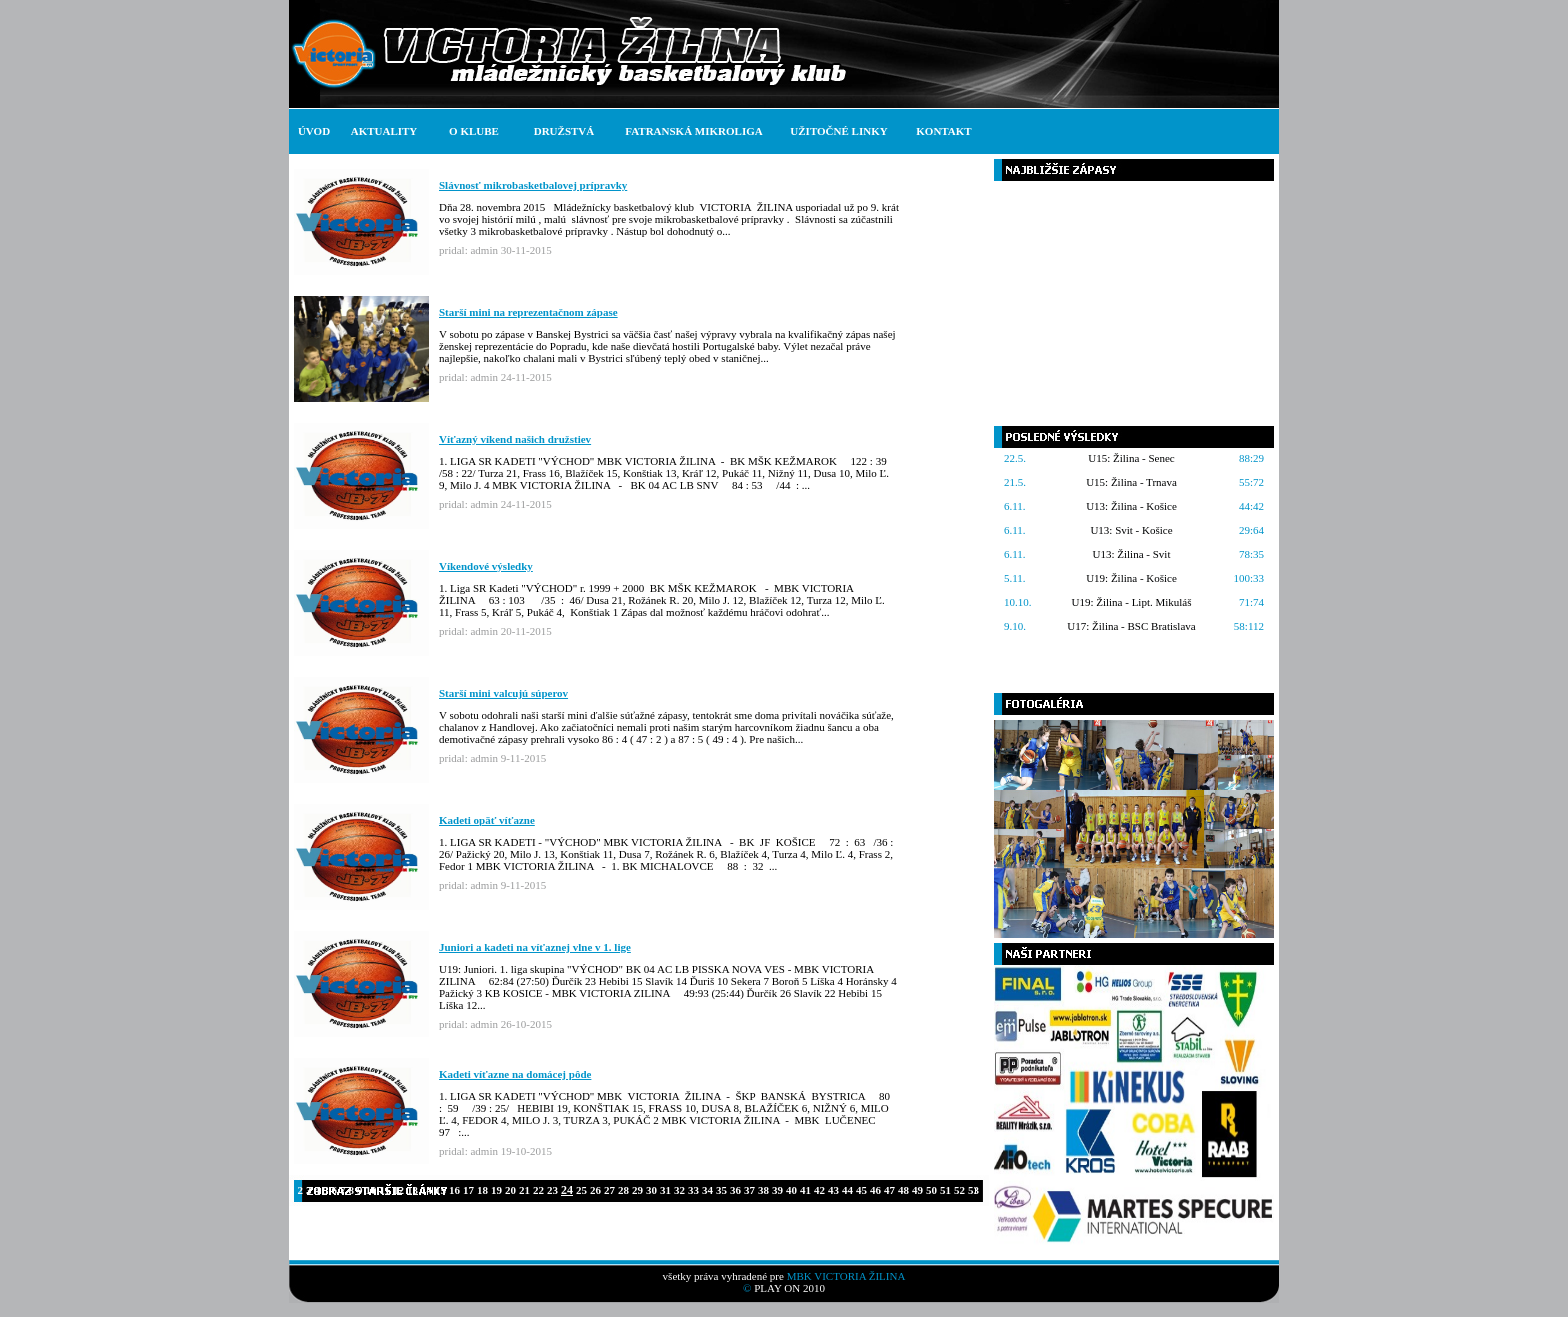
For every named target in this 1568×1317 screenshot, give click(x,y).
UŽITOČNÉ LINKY (838, 131)
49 (917, 1190)
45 (861, 1190)
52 (959, 1190)
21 (524, 1190)
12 (398, 1190)
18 (482, 1190)
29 (637, 1190)
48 (903, 1190)
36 (735, 1190)
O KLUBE (474, 131)
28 (623, 1190)
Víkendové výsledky (486, 566)
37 (749, 1190)
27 (609, 1190)
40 (791, 1190)
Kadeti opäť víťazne (487, 820)
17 (468, 1190)
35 (721, 1190)
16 (454, 1190)
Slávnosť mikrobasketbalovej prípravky (533, 185)
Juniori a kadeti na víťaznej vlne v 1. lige (535, 947)
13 (412, 1190)
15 (440, 1190)
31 (665, 1190)
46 (875, 1190)
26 (595, 1190)
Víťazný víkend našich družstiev (515, 439)
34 (707, 1190)
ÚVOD (314, 131)
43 (833, 1190)
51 (945, 1190)
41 (805, 1190)
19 (496, 1190)
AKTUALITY (384, 131)
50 (931, 1190)
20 (510, 1190)
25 (581, 1190)
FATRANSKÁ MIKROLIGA (693, 131)
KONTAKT (943, 131)
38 (763, 1190)
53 (973, 1190)
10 (371, 1190)
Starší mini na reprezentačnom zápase (528, 312)
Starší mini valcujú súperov (503, 693)
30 (651, 1190)
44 (847, 1190)
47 (889, 1190)
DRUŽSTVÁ (564, 131)
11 (385, 1190)
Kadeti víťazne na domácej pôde (515, 1074)
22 (538, 1190)
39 (777, 1190)
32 (679, 1190)
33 (693, 1190)
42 (819, 1190)
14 (426, 1190)
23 (552, 1190)
